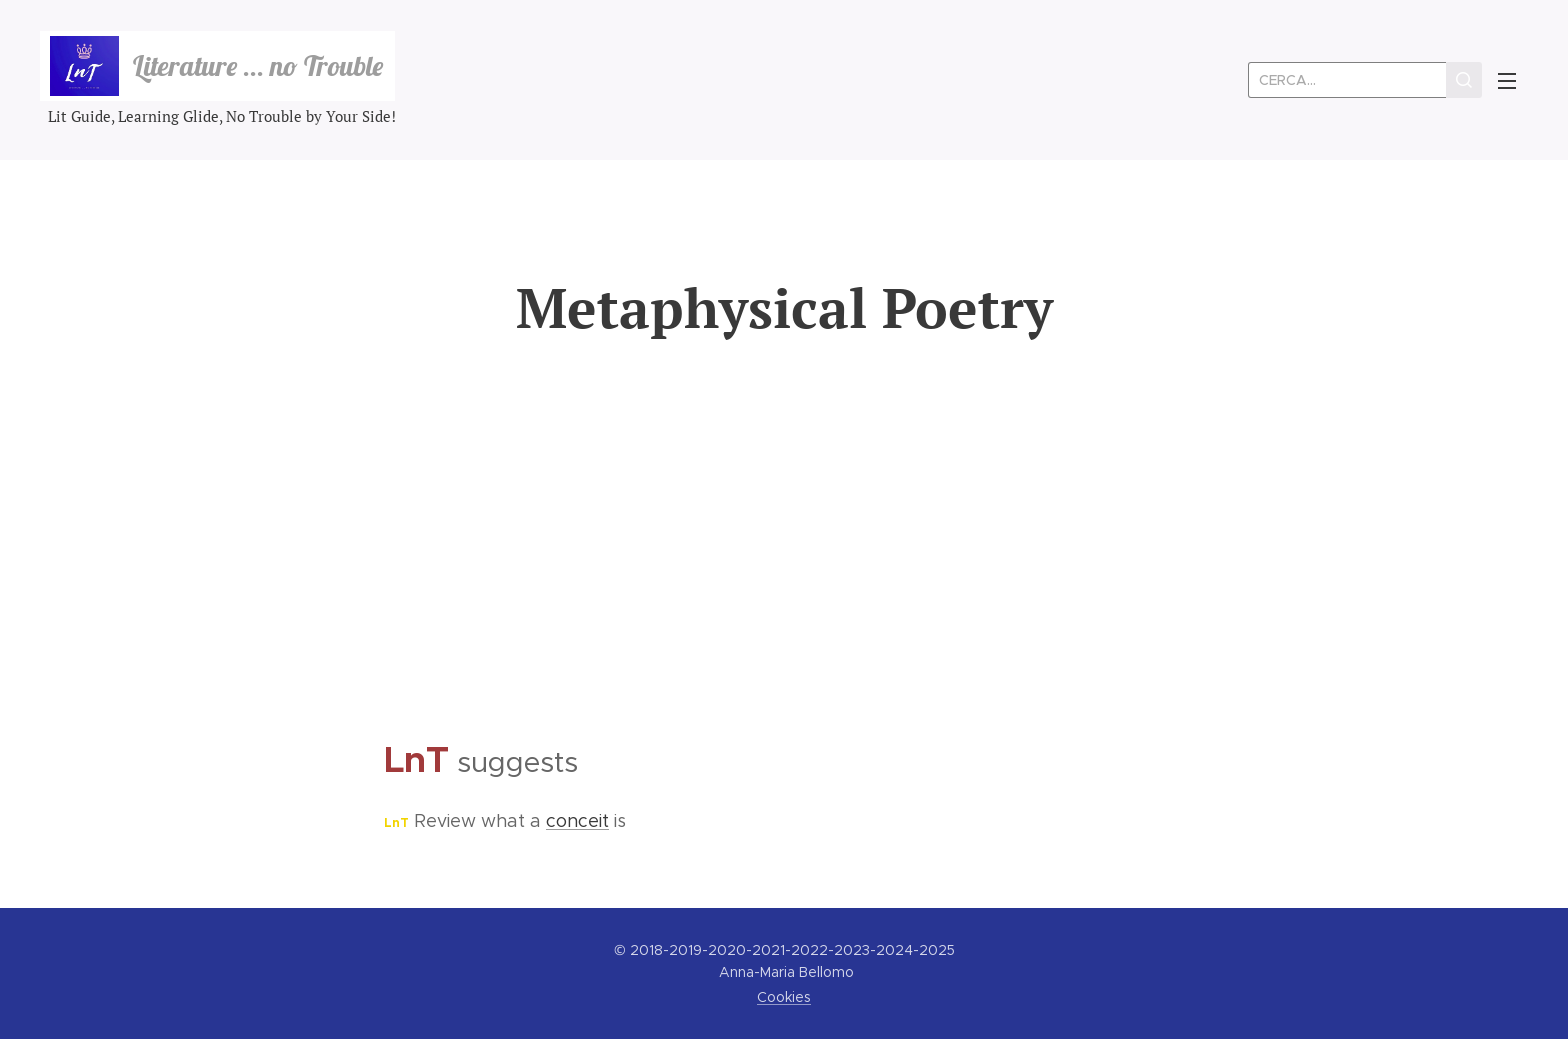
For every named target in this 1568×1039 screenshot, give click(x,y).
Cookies (784, 997)
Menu (1507, 81)
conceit (577, 821)
